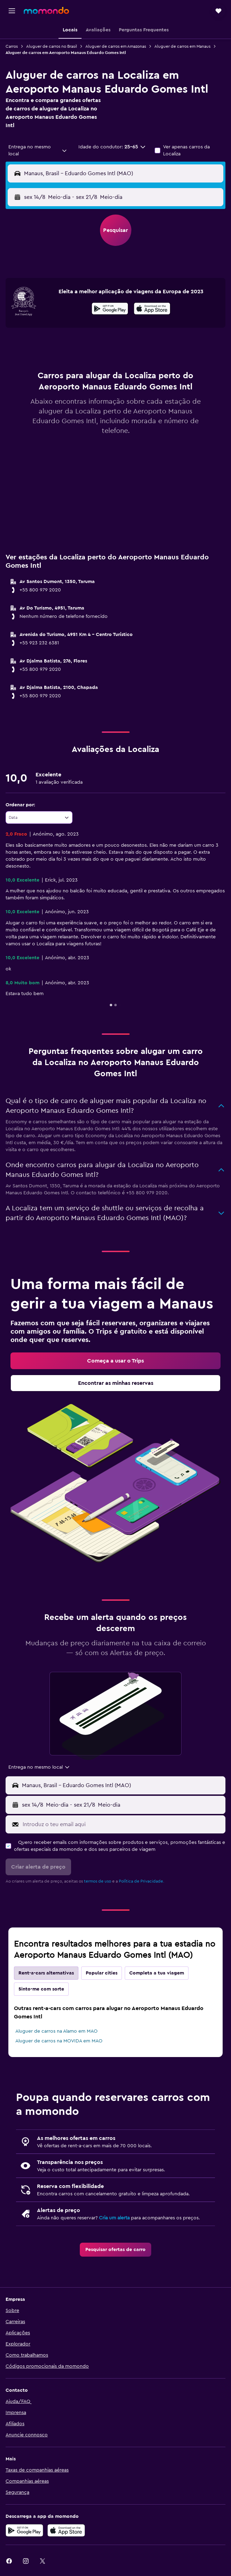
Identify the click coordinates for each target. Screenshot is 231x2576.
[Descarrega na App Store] (152, 310)
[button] (12, 10)
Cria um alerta (114, 2218)
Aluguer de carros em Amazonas (115, 46)
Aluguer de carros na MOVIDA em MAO (58, 2041)
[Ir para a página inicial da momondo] (46, 10)
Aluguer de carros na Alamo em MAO (56, 2031)
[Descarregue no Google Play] (24, 2530)
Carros (12, 46)
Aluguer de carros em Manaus (182, 46)
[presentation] (152, 309)
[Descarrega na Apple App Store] (66, 2530)
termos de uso (97, 1881)
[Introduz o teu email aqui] (122, 1824)
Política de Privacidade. (141, 1881)
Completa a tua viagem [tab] (156, 1973)
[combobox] (38, 150)
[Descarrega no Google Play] (110, 310)
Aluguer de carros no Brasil (51, 46)
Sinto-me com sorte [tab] (41, 1989)
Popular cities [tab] (101, 1973)
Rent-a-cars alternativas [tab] (46, 1973)
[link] (115, 1360)
